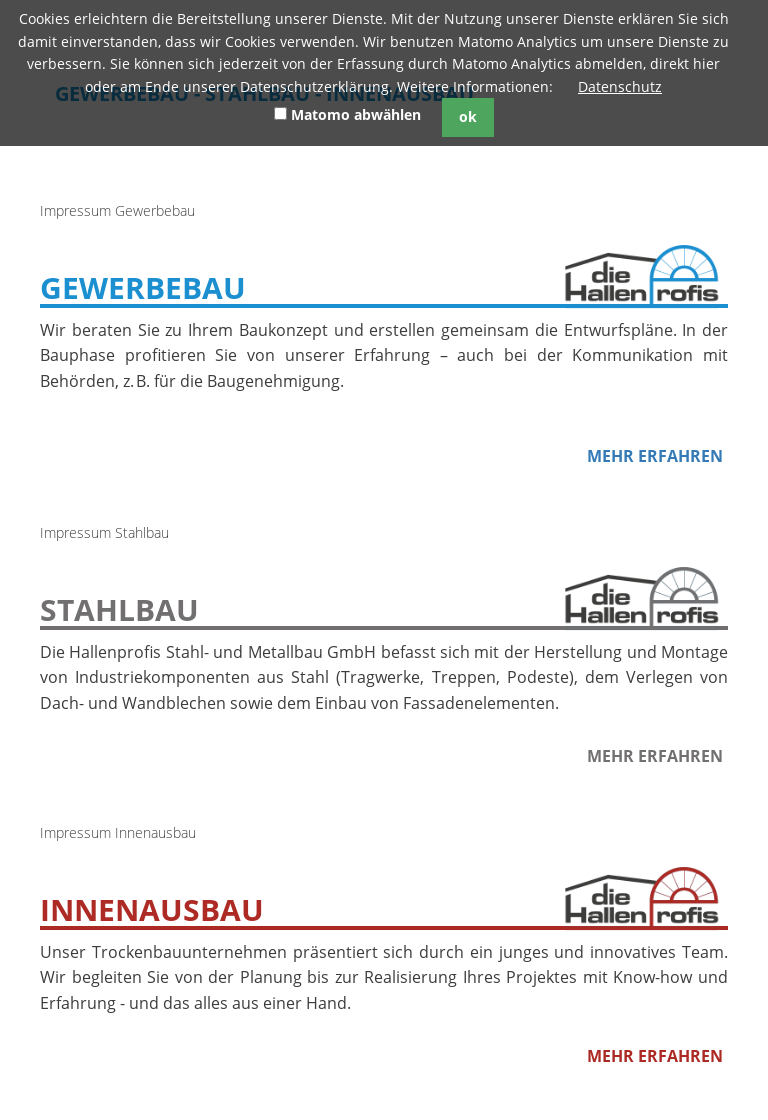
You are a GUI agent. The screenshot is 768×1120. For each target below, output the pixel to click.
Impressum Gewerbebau (117, 210)
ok (468, 116)
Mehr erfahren (655, 456)
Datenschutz (620, 86)
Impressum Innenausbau (118, 832)
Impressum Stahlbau (104, 532)
